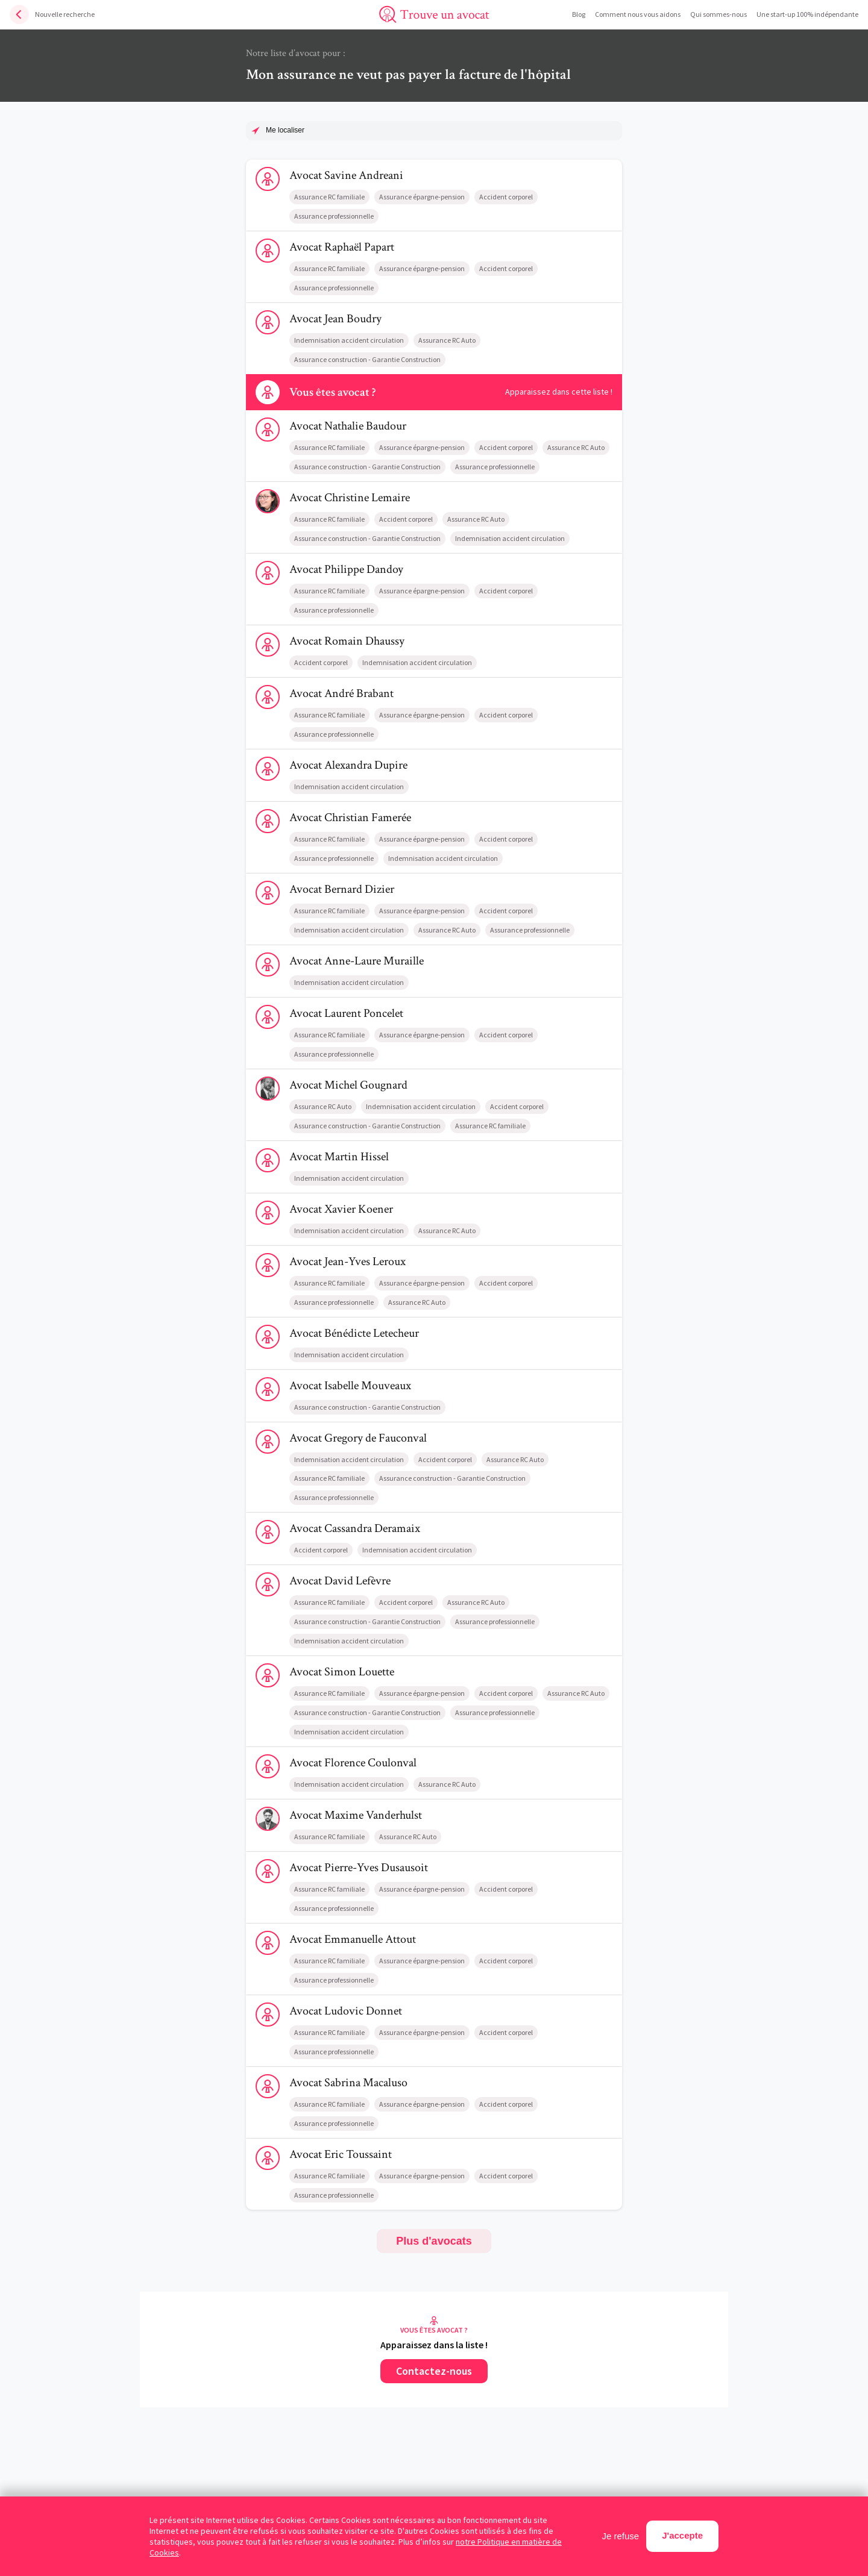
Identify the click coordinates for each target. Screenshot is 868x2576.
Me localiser (285, 130)
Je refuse (621, 2536)
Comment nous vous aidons (638, 14)
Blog (578, 14)
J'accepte (682, 2535)
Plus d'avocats (433, 2241)
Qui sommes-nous (718, 14)
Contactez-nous (434, 2371)
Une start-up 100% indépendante (807, 14)
